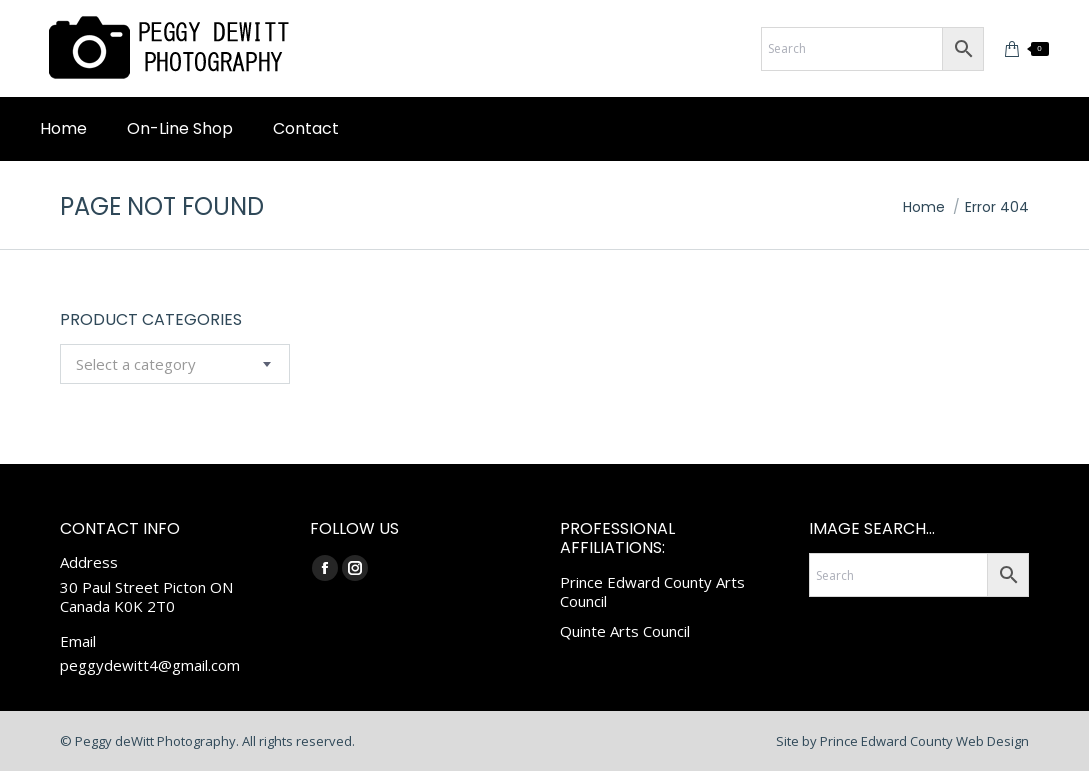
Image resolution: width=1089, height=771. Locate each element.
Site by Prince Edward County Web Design (902, 741)
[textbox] (136, 364)
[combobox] (175, 364)
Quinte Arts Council (625, 631)
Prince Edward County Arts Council (652, 592)
